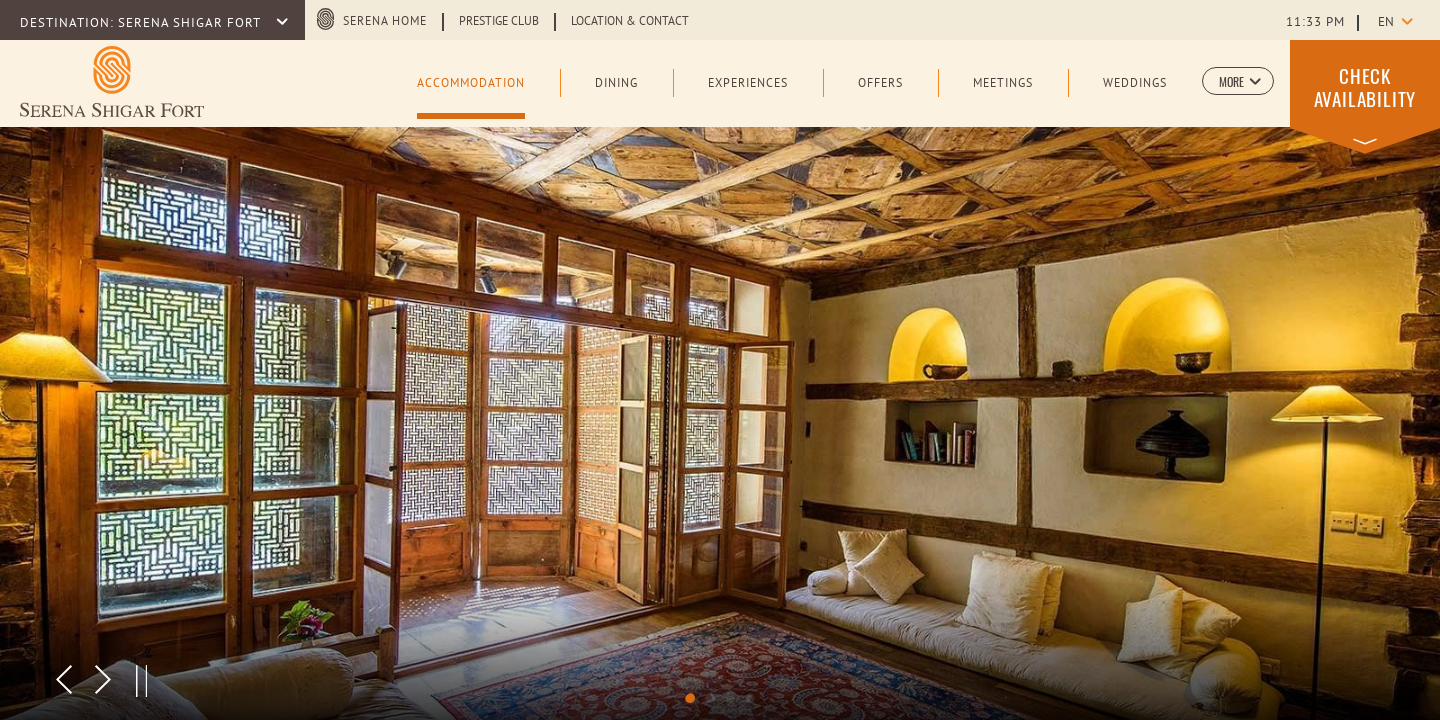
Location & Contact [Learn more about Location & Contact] (630, 22)
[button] (1238, 81)
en (1386, 23)
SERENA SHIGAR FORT (191, 24)
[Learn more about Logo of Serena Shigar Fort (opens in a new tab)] (112, 81)
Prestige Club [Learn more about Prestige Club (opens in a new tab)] (499, 22)
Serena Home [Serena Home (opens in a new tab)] (385, 22)
